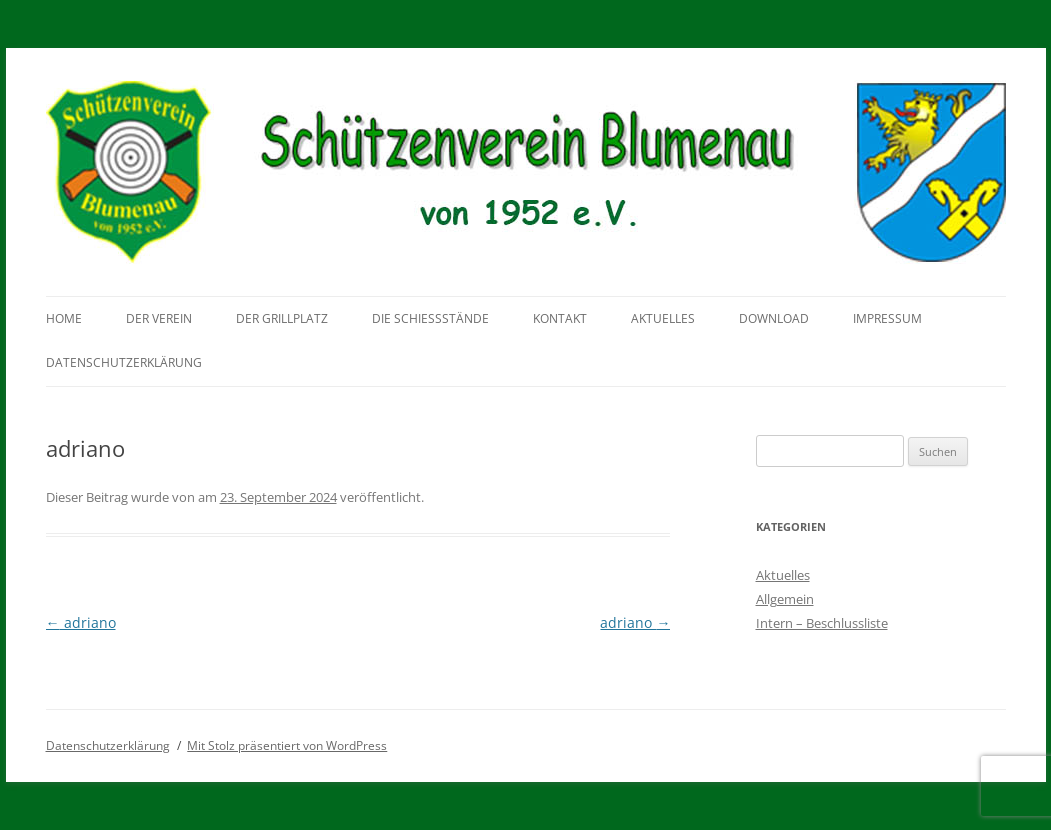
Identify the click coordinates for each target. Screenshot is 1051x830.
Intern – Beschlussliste (822, 623)
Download (774, 318)
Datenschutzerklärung (124, 362)
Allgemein (785, 599)
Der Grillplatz (282, 318)
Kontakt (560, 318)
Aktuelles (663, 318)
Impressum (887, 318)
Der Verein (159, 318)
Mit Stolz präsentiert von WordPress (287, 745)
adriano (81, 622)
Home (64, 318)
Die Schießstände (430, 318)
